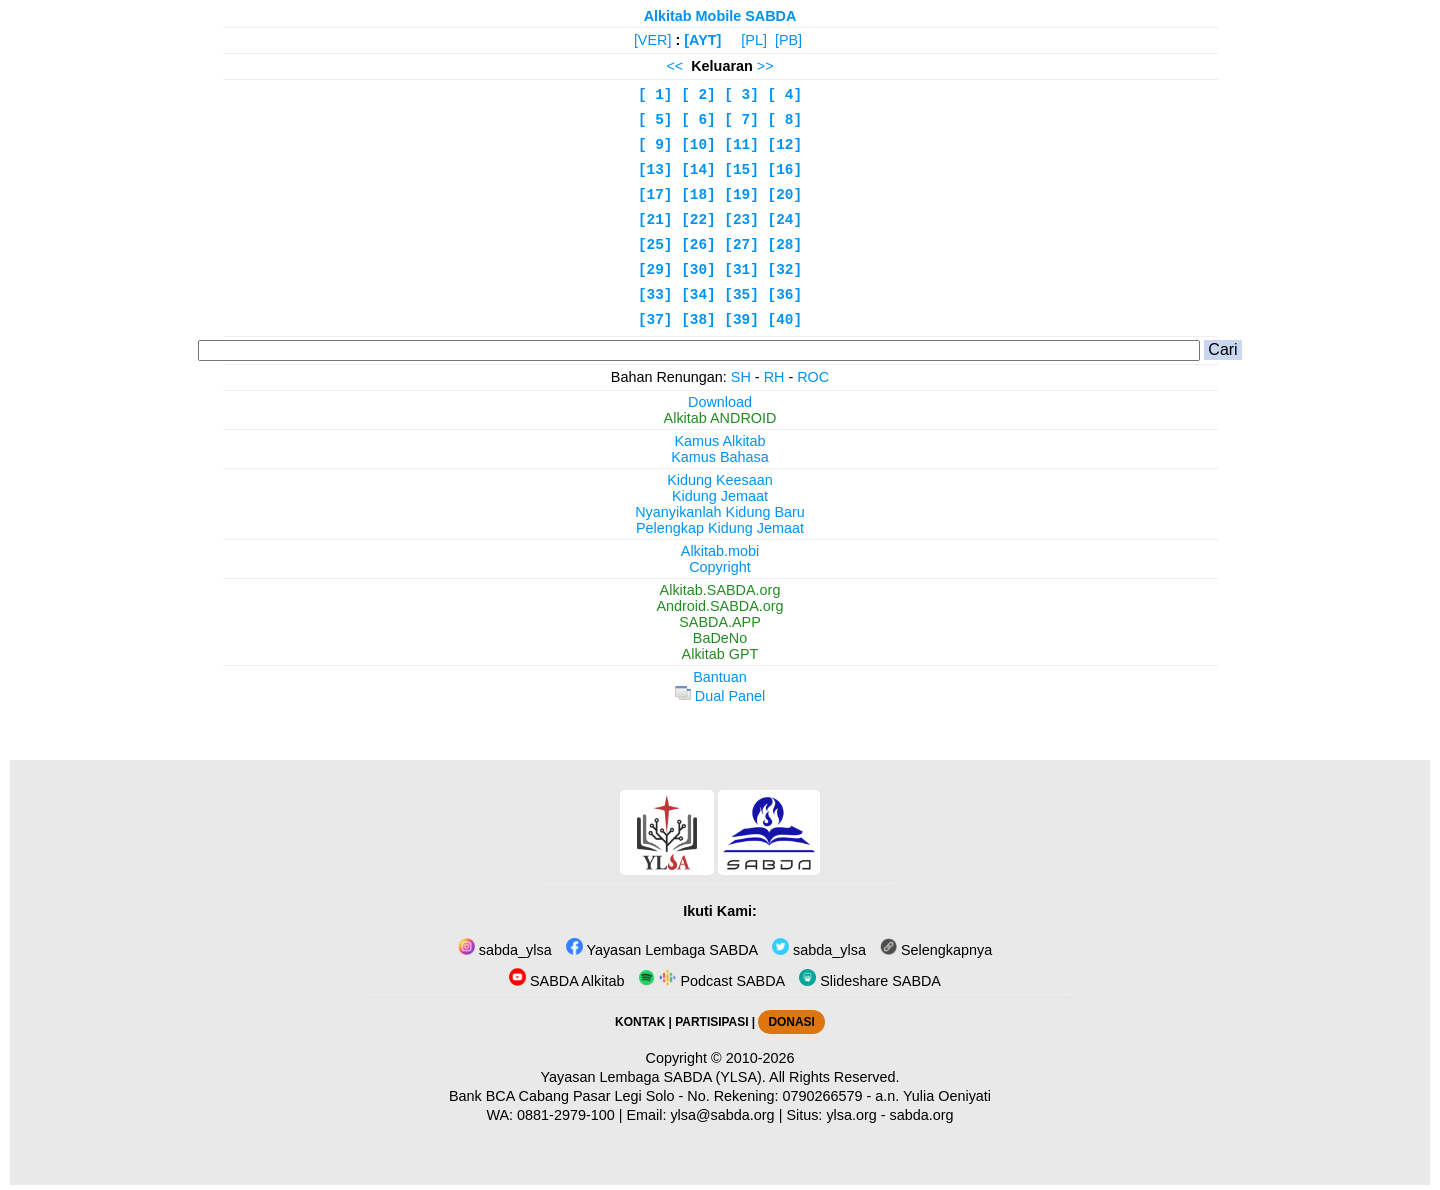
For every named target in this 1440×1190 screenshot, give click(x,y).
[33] (655, 295)
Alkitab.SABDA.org (720, 590)
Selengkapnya (936, 950)
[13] (655, 170)
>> (765, 66)
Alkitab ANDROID (720, 418)
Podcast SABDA (711, 981)
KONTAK (640, 1022)
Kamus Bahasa (720, 457)
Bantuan (720, 677)
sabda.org (922, 1115)
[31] (741, 270)
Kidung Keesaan (720, 480)
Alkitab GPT (720, 654)
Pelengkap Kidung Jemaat (720, 528)
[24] (785, 220)
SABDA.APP (720, 622)
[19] (741, 195)
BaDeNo (720, 638)
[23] (741, 220)
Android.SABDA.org (719, 606)
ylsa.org (851, 1115)
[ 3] (741, 95)
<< (674, 66)
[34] (698, 295)
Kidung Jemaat (720, 496)
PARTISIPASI (711, 1022)
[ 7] (741, 120)
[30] (698, 270)
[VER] (653, 40)
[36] (785, 295)
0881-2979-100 (566, 1115)
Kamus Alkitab (719, 441)
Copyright (720, 567)
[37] (655, 320)
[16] (785, 170)
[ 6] (698, 120)
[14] (698, 170)
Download (720, 402)
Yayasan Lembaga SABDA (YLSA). (653, 1077)
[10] (698, 145)
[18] (698, 195)
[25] (655, 245)
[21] (655, 220)
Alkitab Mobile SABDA (720, 16)
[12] (785, 145)
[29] (655, 270)
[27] (741, 245)
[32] (785, 270)
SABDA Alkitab (566, 981)
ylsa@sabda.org (722, 1115)
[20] (785, 195)
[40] (785, 320)
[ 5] (655, 120)
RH (774, 377)
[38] (698, 320)
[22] (698, 220)
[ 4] (785, 95)
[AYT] (702, 40)
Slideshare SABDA (870, 981)
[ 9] (655, 145)
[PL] (754, 40)
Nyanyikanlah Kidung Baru (720, 512)
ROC (813, 377)
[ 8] (785, 120)
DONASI (791, 1022)
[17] (655, 195)
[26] (698, 245)
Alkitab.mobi (720, 551)
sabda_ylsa (505, 950)
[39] (741, 320)
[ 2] (698, 95)
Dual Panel (720, 696)
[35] (741, 295)
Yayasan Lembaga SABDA (662, 950)
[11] (741, 145)
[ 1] (655, 95)
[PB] (788, 40)
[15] (741, 170)
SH (741, 377)
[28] (785, 245)
